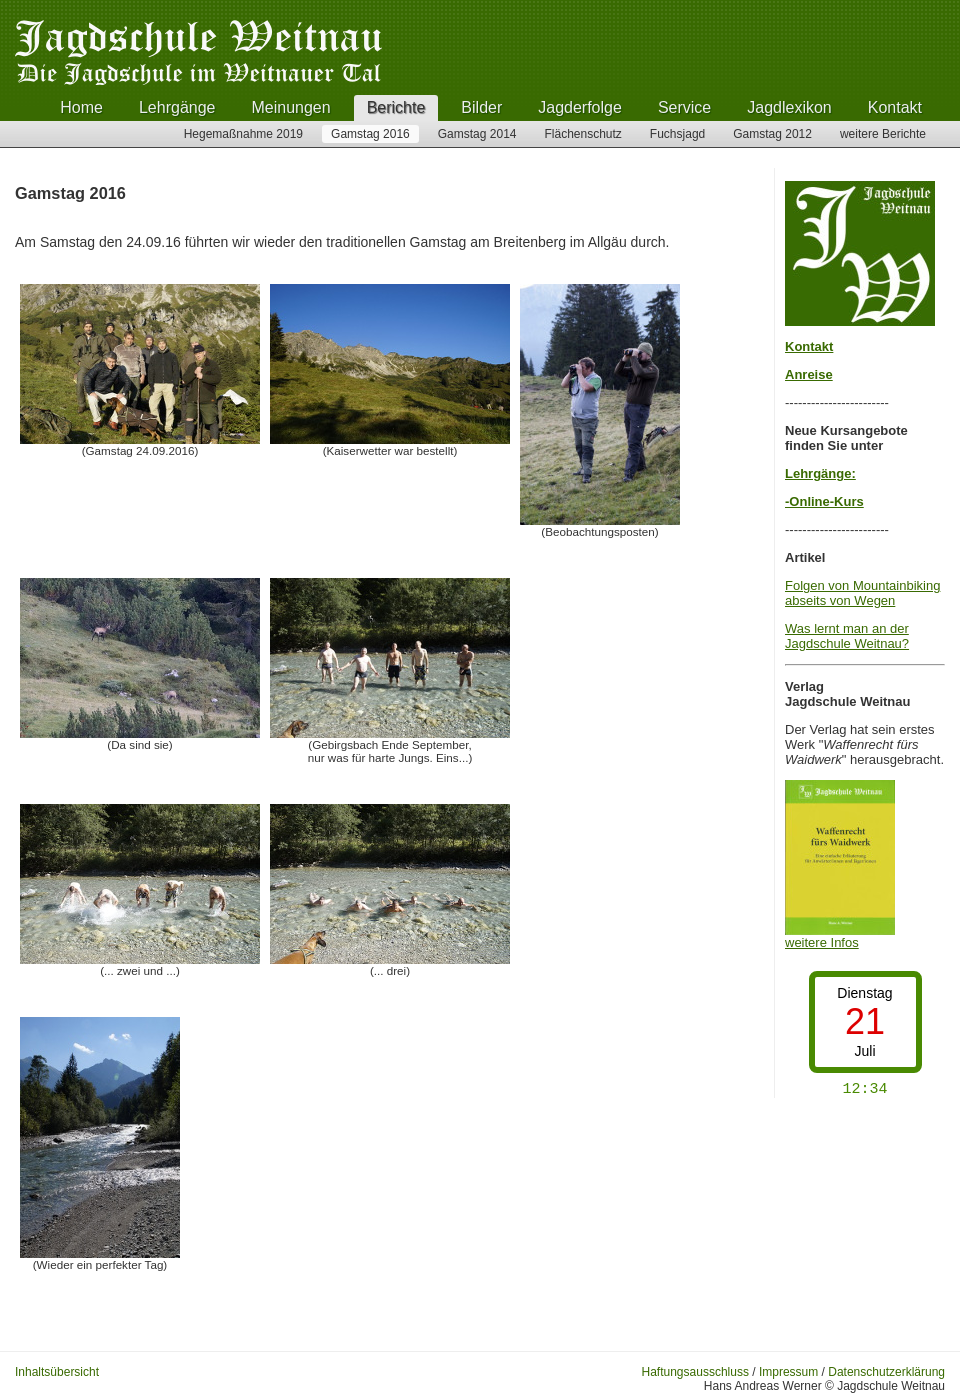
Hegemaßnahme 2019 (243, 134)
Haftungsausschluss (695, 1372)
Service (684, 107)
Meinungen (290, 107)
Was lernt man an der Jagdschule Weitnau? (847, 636)
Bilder (481, 107)
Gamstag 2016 (370, 134)
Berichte (396, 107)
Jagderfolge (580, 107)
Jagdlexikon (789, 107)
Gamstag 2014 (477, 134)
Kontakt (895, 107)
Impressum (788, 1372)
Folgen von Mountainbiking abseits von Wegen (862, 593)
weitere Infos (840, 936)
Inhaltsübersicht (57, 1372)
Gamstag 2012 (772, 134)
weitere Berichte (883, 134)
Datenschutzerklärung (886, 1372)
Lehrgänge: (820, 473)
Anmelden (139, 1372)
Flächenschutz (582, 134)
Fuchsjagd (677, 134)
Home (81, 107)
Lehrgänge (177, 107)
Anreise (809, 374)
